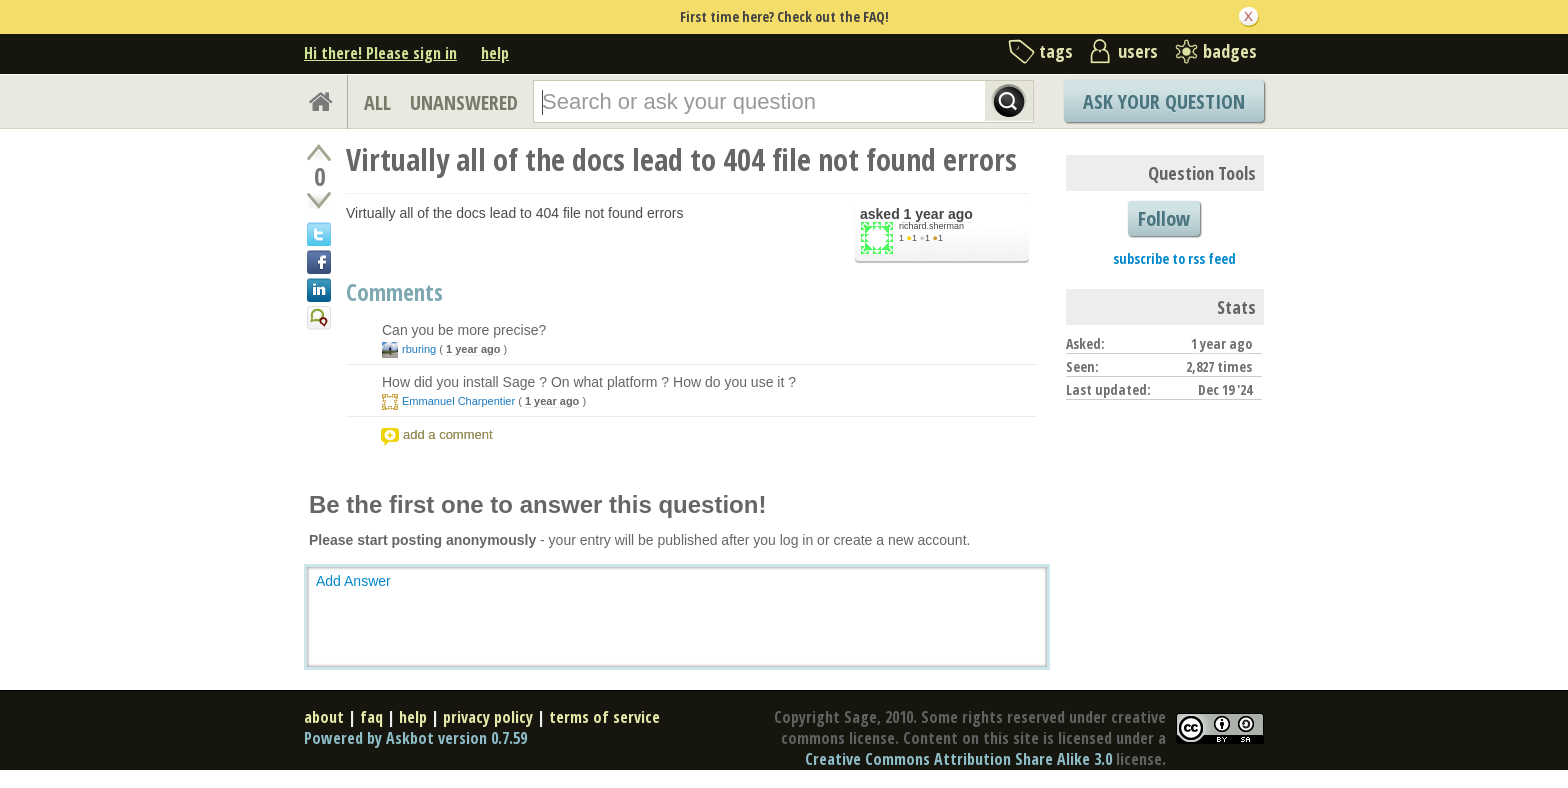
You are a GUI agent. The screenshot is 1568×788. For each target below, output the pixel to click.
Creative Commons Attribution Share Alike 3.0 (958, 759)
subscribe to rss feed (1174, 258)
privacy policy (488, 717)
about (324, 717)
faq (371, 717)
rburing (419, 349)
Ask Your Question (1164, 101)
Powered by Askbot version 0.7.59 (415, 738)
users (1138, 51)
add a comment (448, 434)
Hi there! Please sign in (380, 53)
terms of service (604, 717)
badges (1230, 51)
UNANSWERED (464, 102)
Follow (1164, 218)
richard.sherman (931, 226)
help (495, 53)
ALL (377, 102)
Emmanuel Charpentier (458, 401)
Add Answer (353, 581)
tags (1056, 51)
